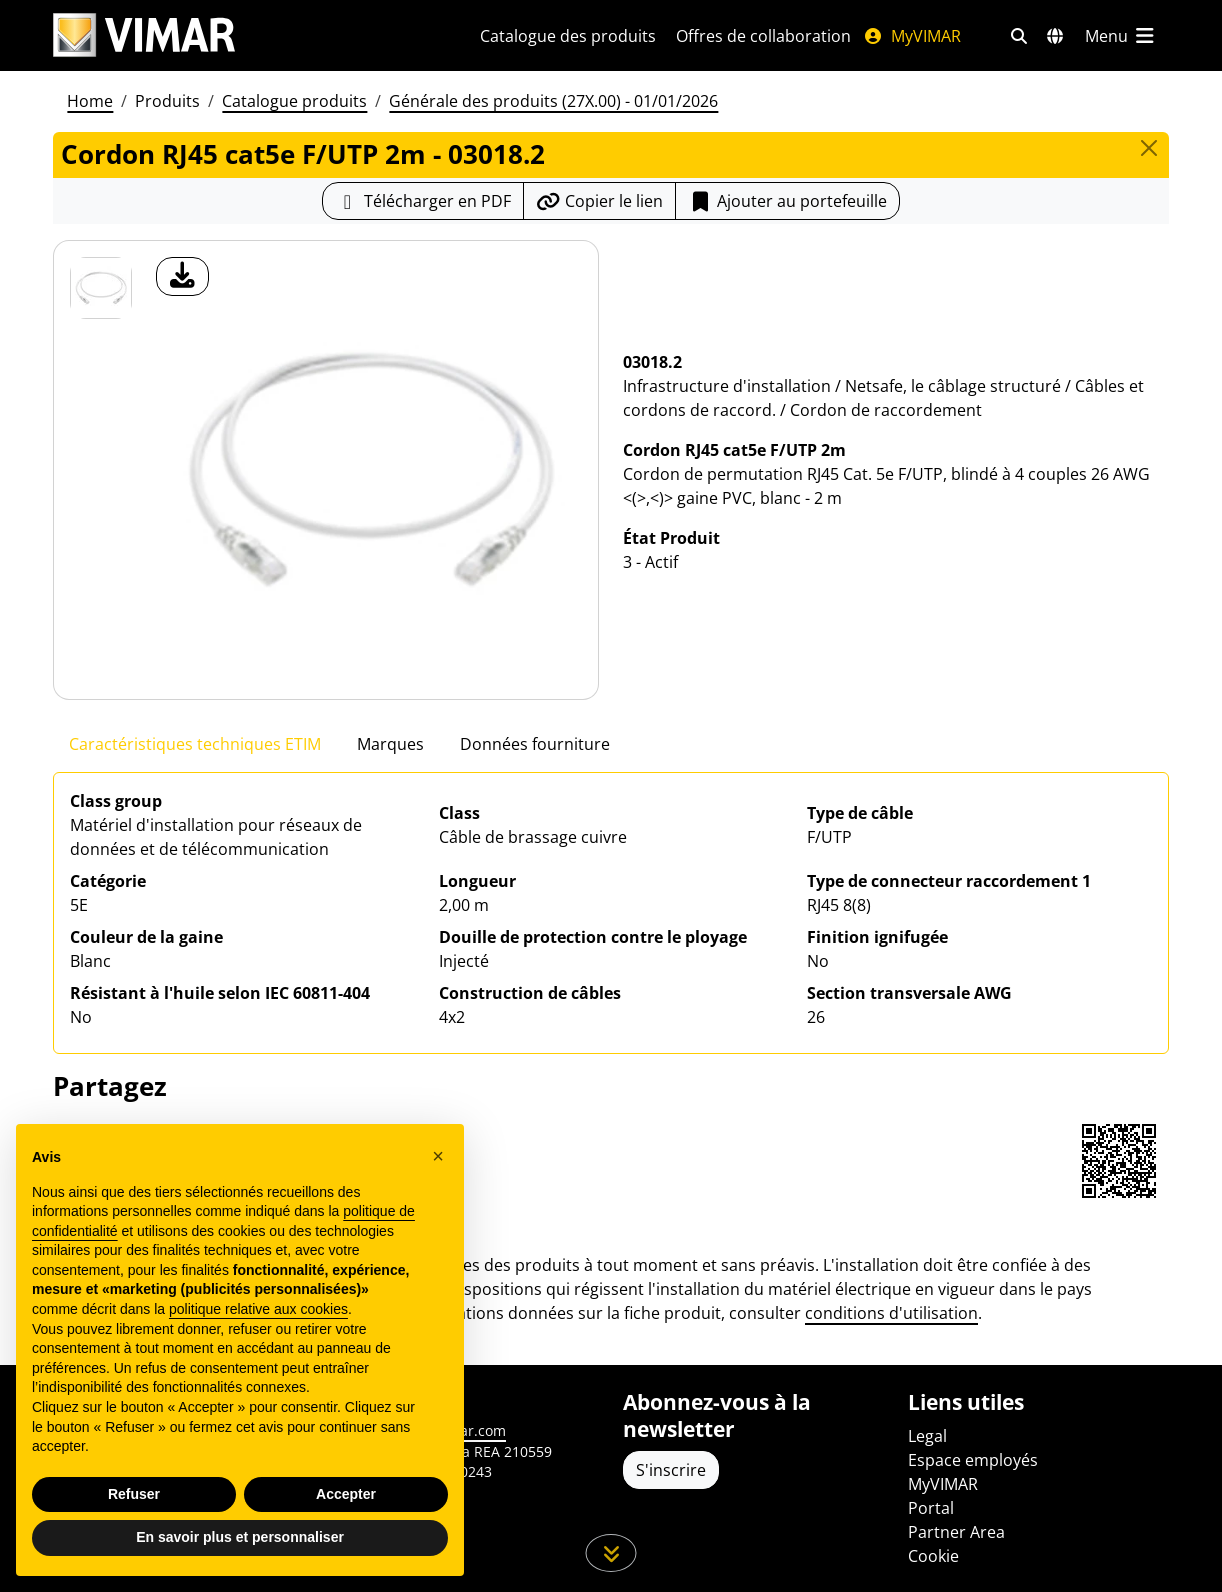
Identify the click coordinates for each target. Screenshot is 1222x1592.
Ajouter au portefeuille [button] (787, 201)
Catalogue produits (294, 101)
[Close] (1149, 148)
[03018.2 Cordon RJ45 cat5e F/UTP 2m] (101, 288)
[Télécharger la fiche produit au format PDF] (423, 201)
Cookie (933, 1556)
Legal (927, 1436)
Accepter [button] (346, 1494)
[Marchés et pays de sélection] (1055, 36)
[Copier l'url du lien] (599, 201)
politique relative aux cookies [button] (258, 1309)
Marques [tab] (390, 744)
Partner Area (956, 1532)
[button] (438, 1157)
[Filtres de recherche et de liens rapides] (1019, 36)
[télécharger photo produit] (182, 276)
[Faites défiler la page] (611, 1553)
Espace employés (973, 1460)
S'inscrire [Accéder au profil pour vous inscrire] (671, 1470)
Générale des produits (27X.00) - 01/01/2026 (553, 101)
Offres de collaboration (763, 36)
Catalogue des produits (568, 36)
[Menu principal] (1121, 36)
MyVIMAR (912, 36)
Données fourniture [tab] (535, 744)
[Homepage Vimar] (144, 35)
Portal (931, 1508)
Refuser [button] (134, 1494)
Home (90, 101)
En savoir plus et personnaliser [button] (240, 1538)
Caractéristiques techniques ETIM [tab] (195, 744)
